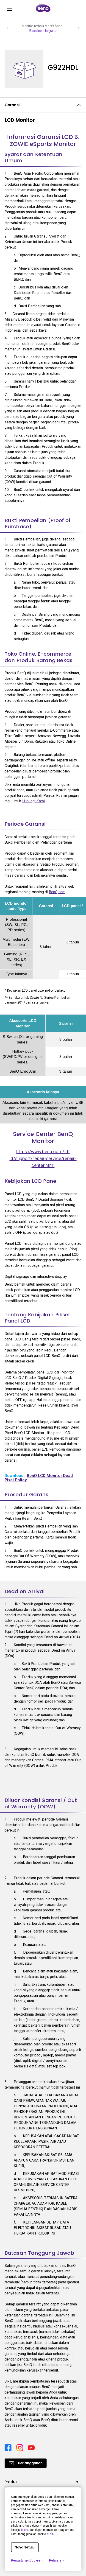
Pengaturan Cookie (27, 2560)
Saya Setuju (24, 2547)
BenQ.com (57, 892)
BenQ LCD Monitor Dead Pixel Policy (39, 1477)
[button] (7, 28)
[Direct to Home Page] (43, 8)
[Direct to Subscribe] (26, 2463)
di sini (24, 2529)
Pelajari (57, 2560)
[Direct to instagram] (20, 2447)
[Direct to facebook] (9, 2447)
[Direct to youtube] (31, 2447)
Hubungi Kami (33, 801)
